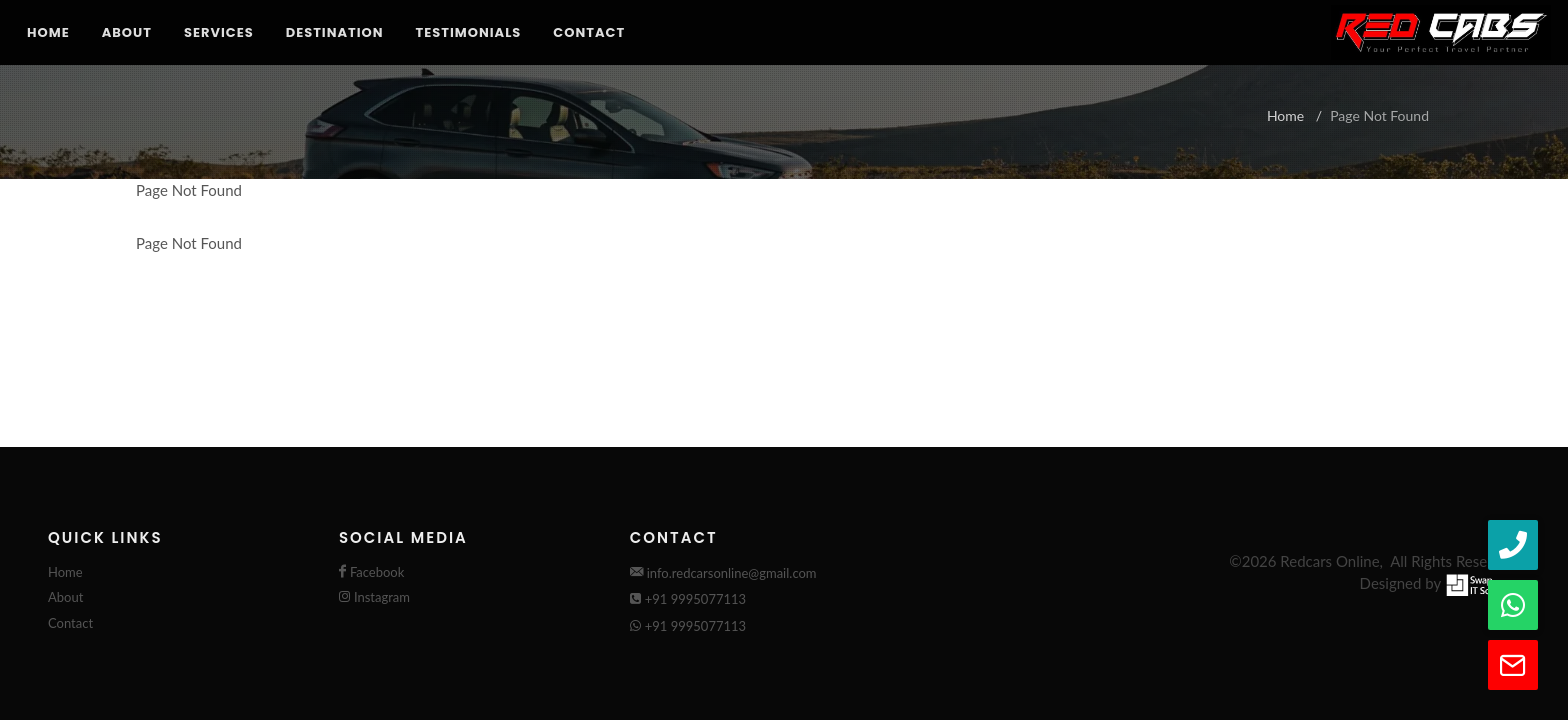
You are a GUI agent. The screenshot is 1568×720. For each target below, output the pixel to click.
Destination (335, 32)
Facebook (377, 572)
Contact (589, 32)
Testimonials (469, 32)
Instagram (382, 597)
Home (48, 32)
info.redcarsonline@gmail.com (723, 573)
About (127, 32)
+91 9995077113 (688, 599)
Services (219, 32)
